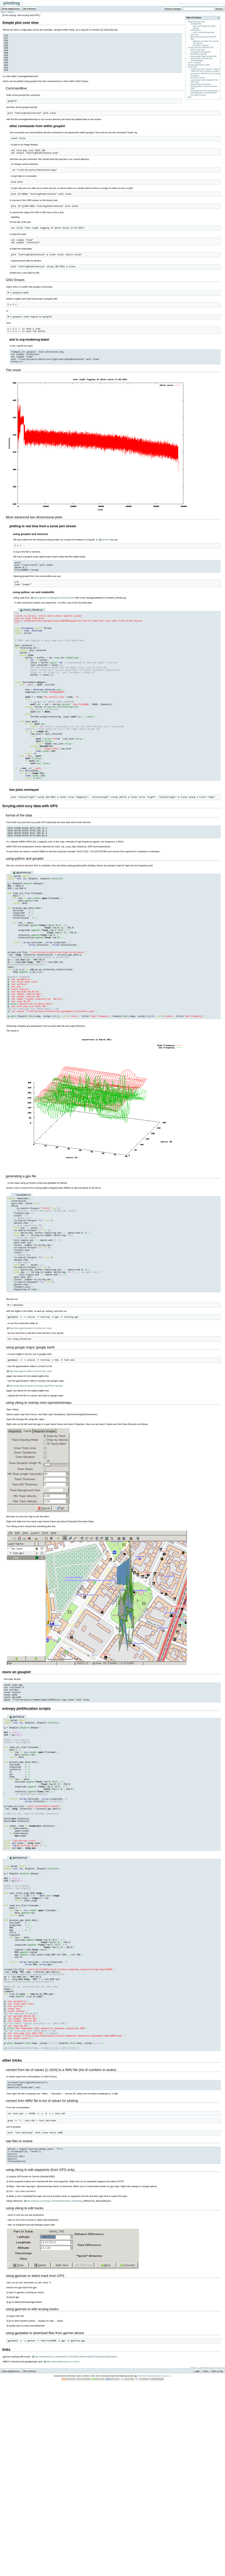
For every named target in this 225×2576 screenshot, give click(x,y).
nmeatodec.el (23, 1288)
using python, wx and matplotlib (33, 616)
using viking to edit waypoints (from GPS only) (40, 2363)
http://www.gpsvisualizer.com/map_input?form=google (36, 1501)
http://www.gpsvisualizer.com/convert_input (30, 1442)
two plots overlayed (200, 45)
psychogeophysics (202, 3)
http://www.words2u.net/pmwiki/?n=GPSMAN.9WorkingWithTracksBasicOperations (75, 2551)
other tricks (192, 67)
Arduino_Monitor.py (33, 634)
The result (195, 35)
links (190, 97)
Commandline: (196, 24)
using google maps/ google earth (204, 56)
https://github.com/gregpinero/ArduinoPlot (54, 622)
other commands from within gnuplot (37, 135)
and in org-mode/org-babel (203, 32)
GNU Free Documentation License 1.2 (154, 2570)
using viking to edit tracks (201, 84)
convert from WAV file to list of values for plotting (42, 2290)
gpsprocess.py (23, 935)
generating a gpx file (199, 54)
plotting (11, 3)
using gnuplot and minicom (30, 554)
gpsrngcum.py (20, 2004)
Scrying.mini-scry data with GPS (201, 47)
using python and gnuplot (201, 52)
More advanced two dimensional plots (34, 538)
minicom (105, 560)
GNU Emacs (196, 30)
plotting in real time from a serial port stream (42, 546)
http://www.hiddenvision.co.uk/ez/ (63, 2556)
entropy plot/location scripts (199, 65)
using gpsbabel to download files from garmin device (204, 94)
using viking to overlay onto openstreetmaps (201, 59)
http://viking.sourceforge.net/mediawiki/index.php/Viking (54, 2394)
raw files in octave (198, 78)
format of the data (198, 50)
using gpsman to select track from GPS (35, 2469)
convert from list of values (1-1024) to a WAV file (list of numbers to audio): (205, 70)
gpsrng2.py (18, 1835)
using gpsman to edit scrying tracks (205, 91)
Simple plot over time (196, 22)
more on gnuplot (194, 63)
